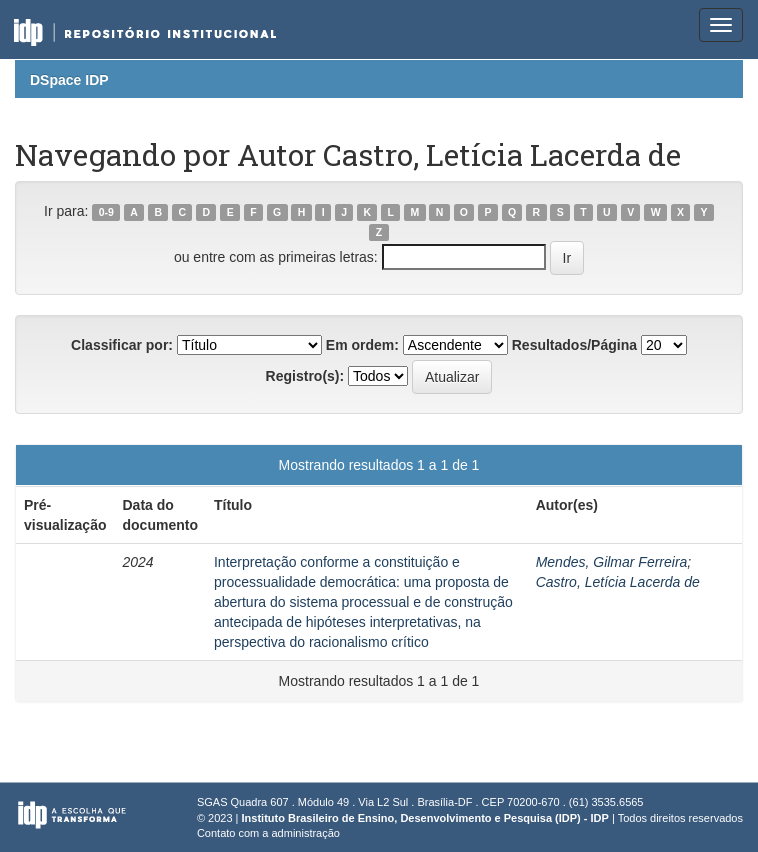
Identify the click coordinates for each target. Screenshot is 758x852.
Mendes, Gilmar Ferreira (612, 562)
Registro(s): (305, 376)
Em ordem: (362, 345)
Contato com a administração (268, 833)
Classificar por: (122, 345)
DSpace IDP (69, 80)
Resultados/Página (574, 345)
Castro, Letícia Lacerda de (618, 582)
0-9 (106, 212)
